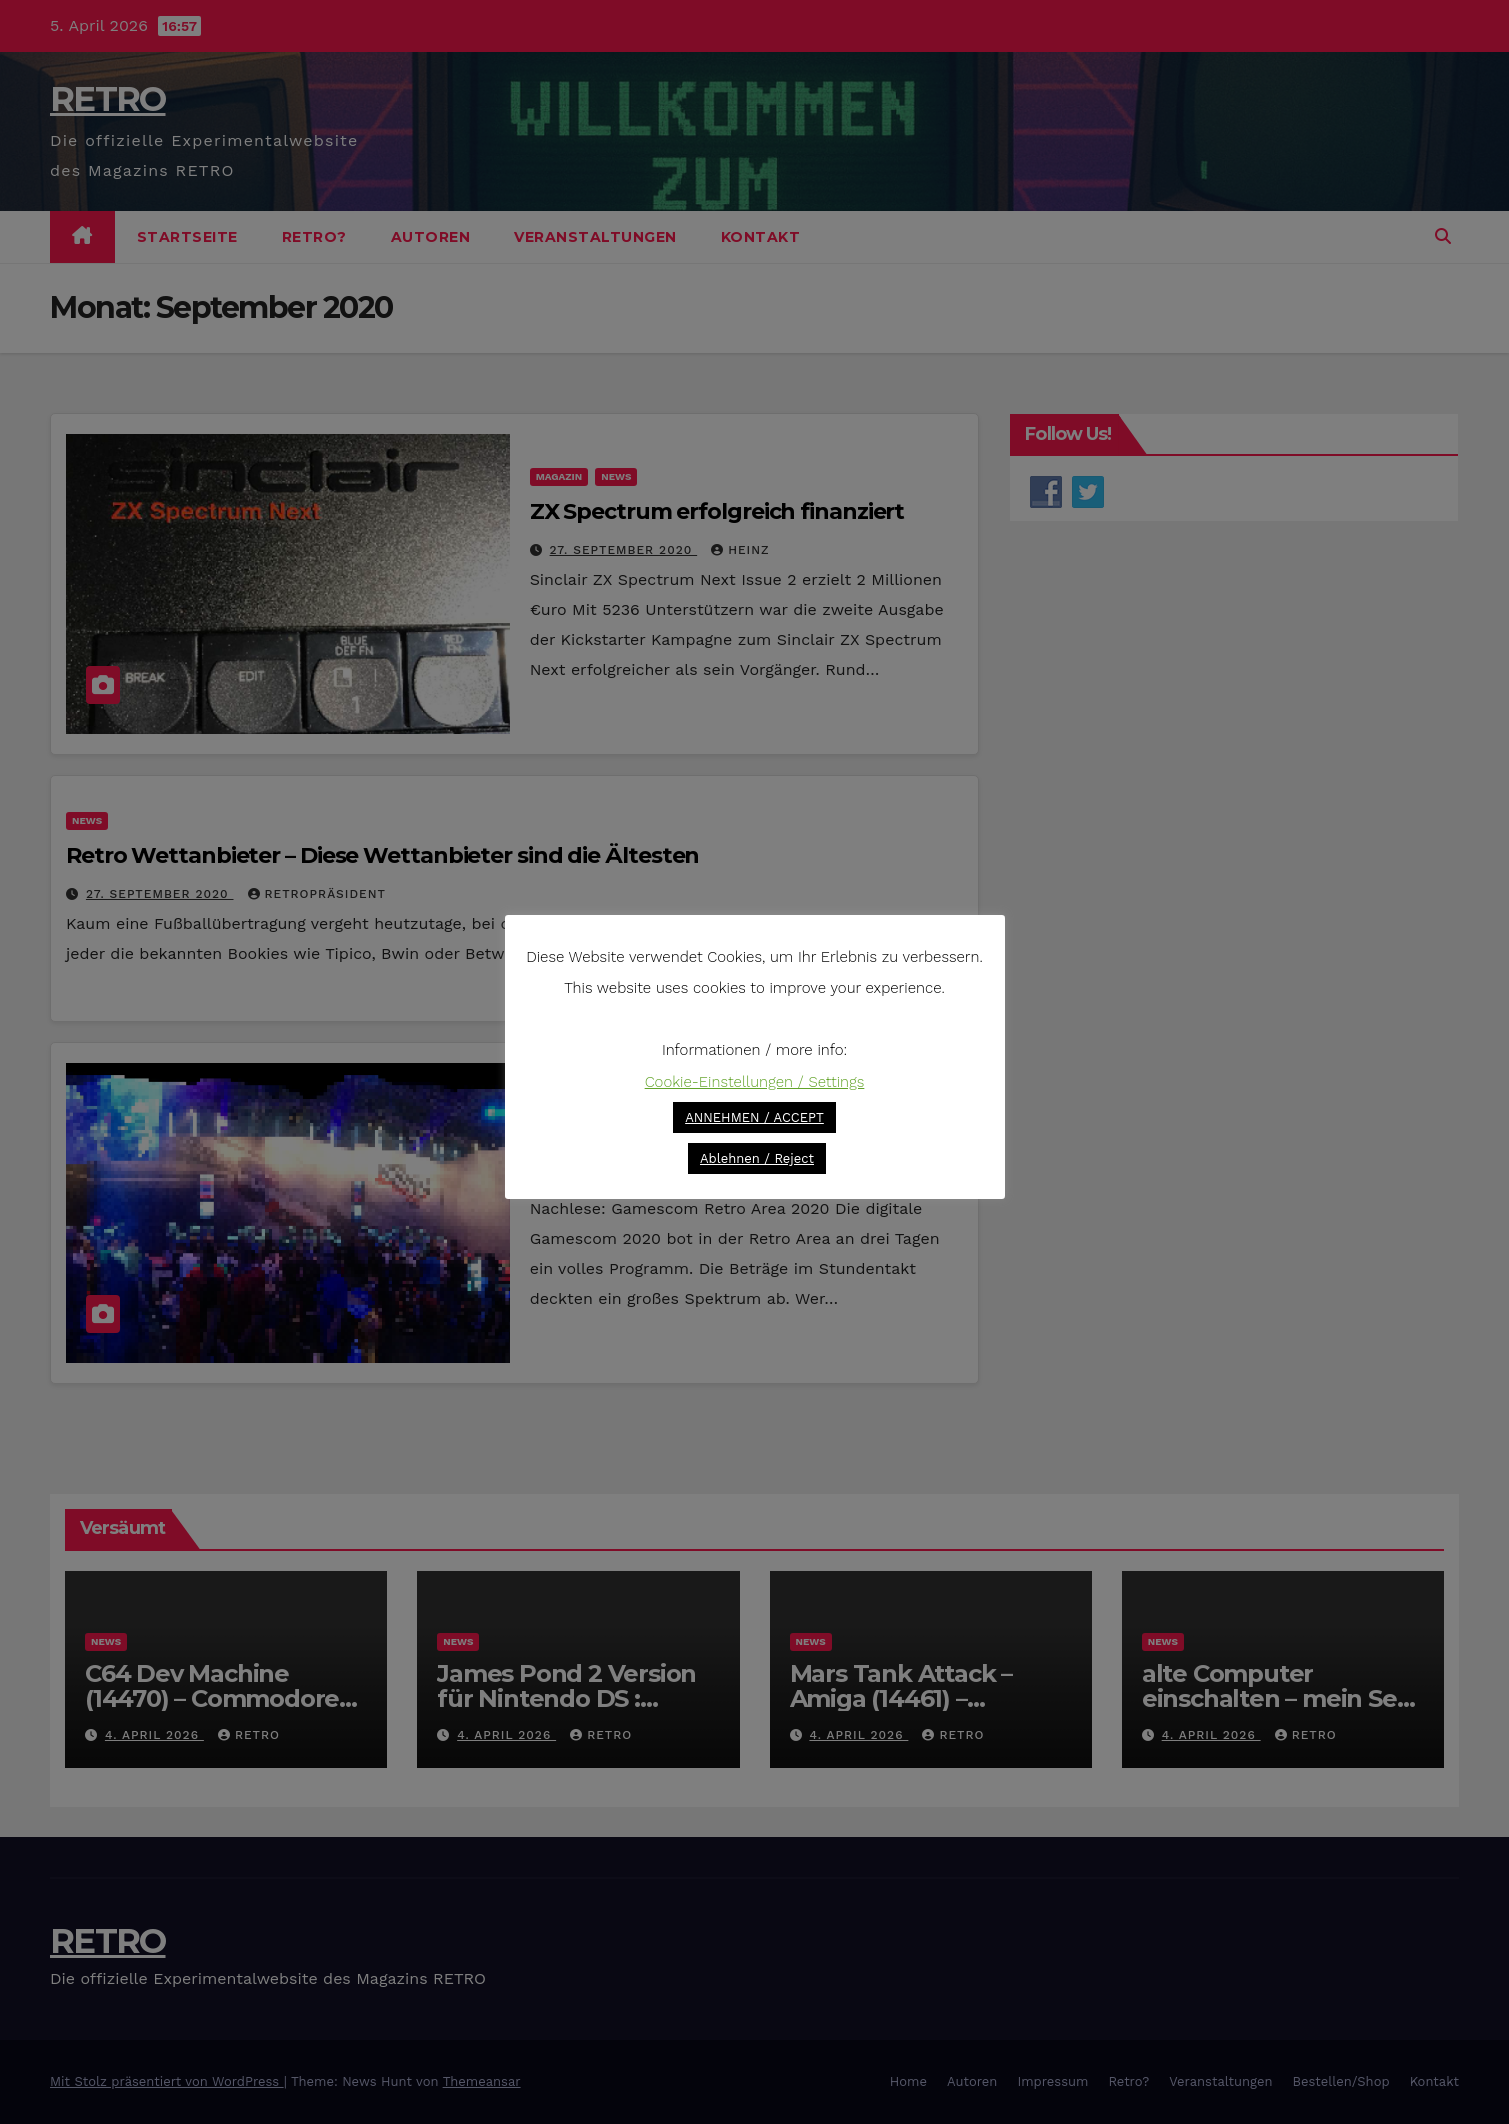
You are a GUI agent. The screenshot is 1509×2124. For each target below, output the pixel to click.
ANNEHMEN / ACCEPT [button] (754, 1117)
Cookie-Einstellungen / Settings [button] (755, 1082)
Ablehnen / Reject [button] (757, 1158)
